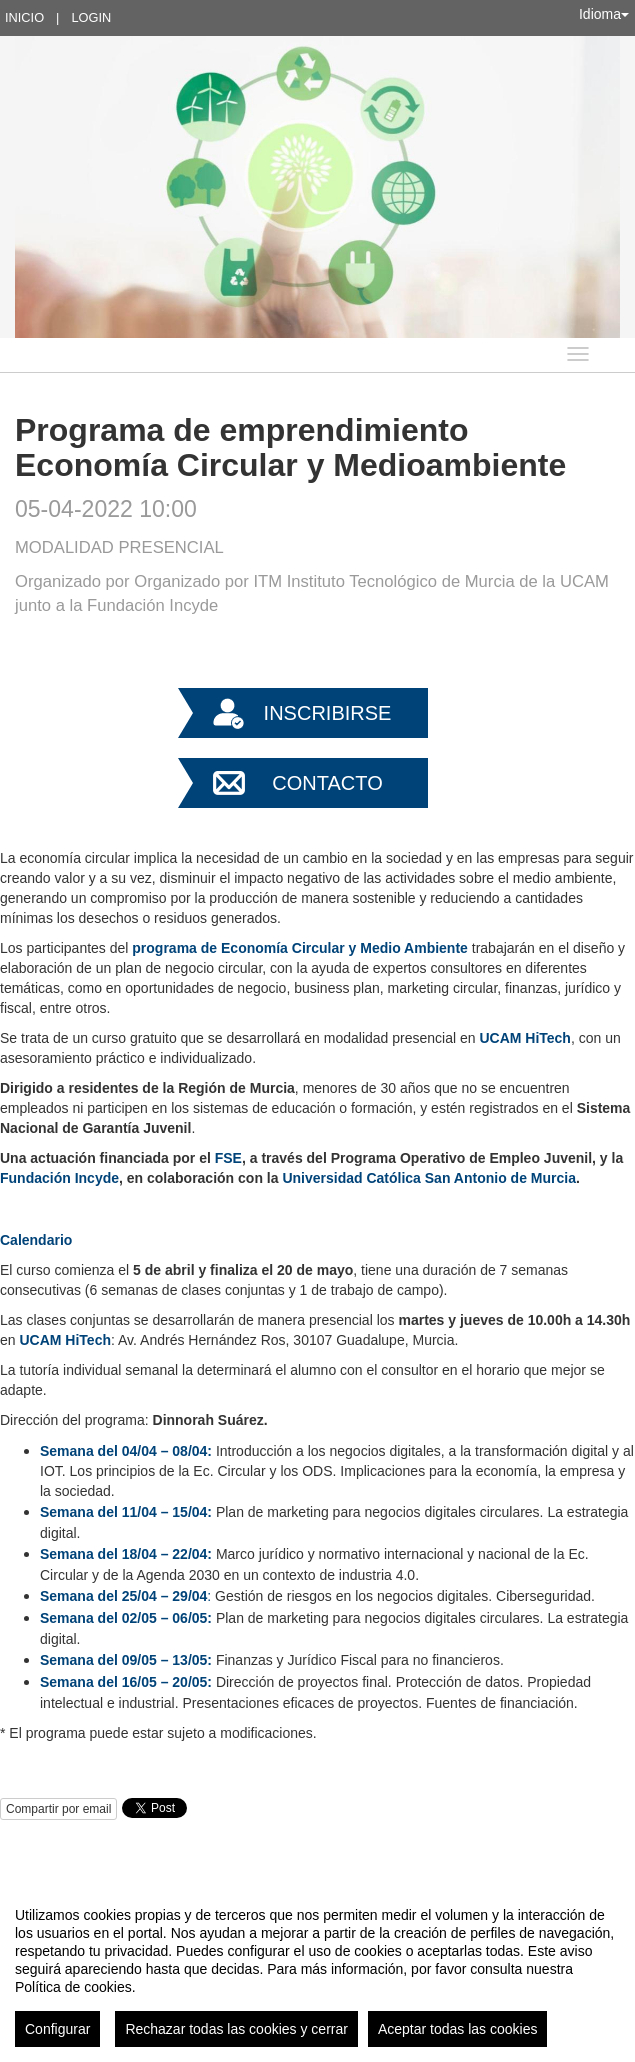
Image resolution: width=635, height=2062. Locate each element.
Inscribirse (328, 713)
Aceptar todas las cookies (458, 2029)
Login (91, 17)
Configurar (57, 2029)
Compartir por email (58, 1809)
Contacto (327, 783)
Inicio (24, 17)
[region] (317, 1969)
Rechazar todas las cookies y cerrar (236, 2029)
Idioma (604, 14)
